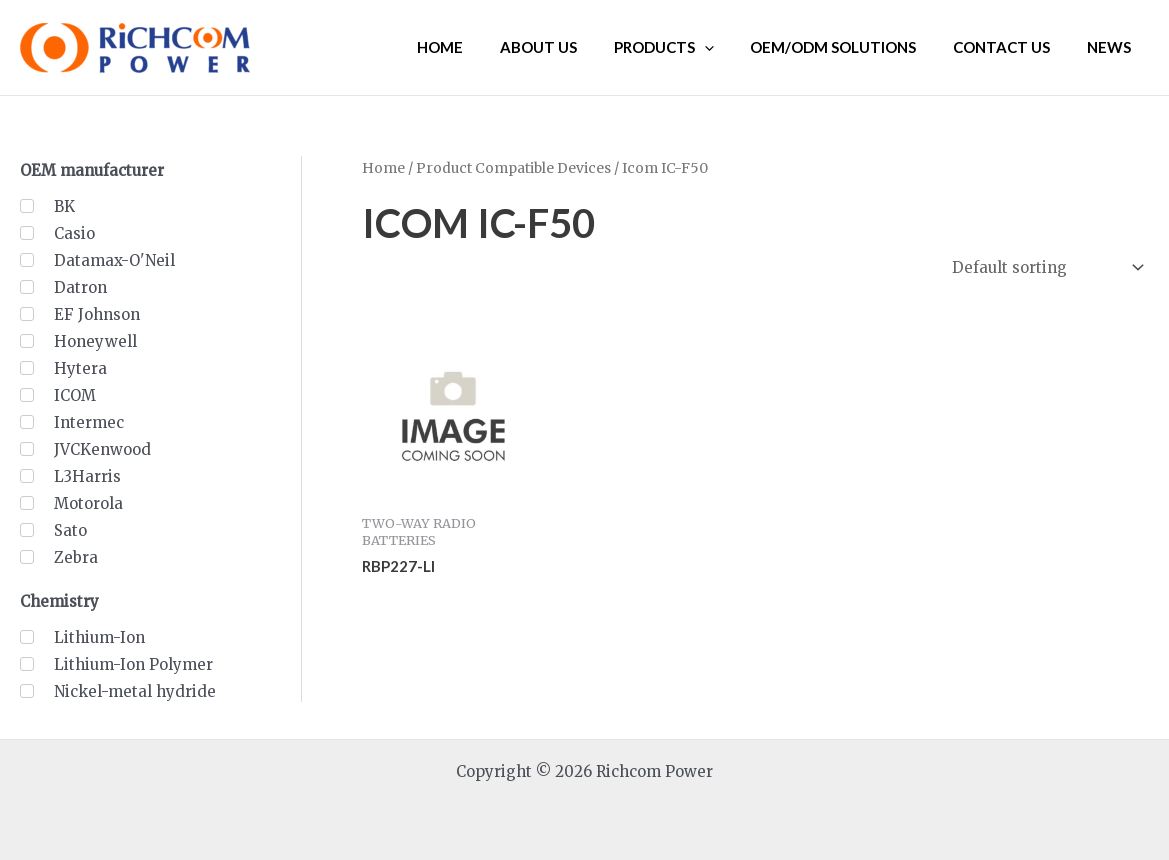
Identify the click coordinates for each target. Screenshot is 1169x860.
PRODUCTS (687, 47)
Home (383, 168)
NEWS (1112, 47)
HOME (477, 47)
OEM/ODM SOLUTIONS (850, 47)
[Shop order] (1046, 268)
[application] (727, 47)
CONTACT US (1011, 47)
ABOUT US (568, 47)
